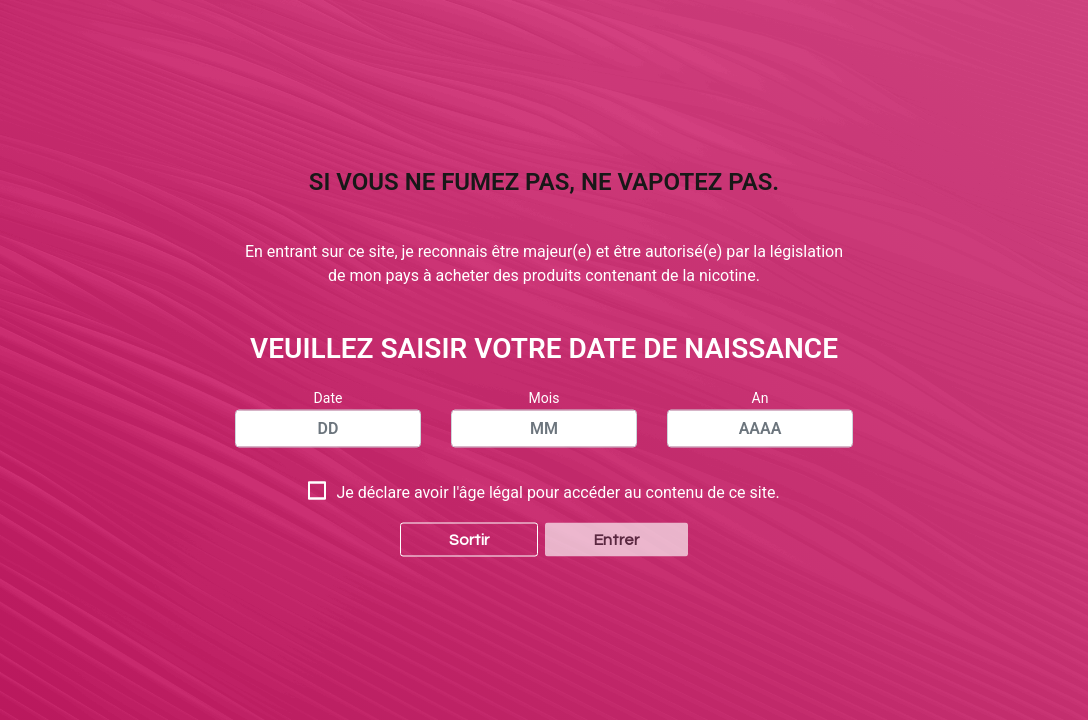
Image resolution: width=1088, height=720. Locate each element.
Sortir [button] (469, 514)
